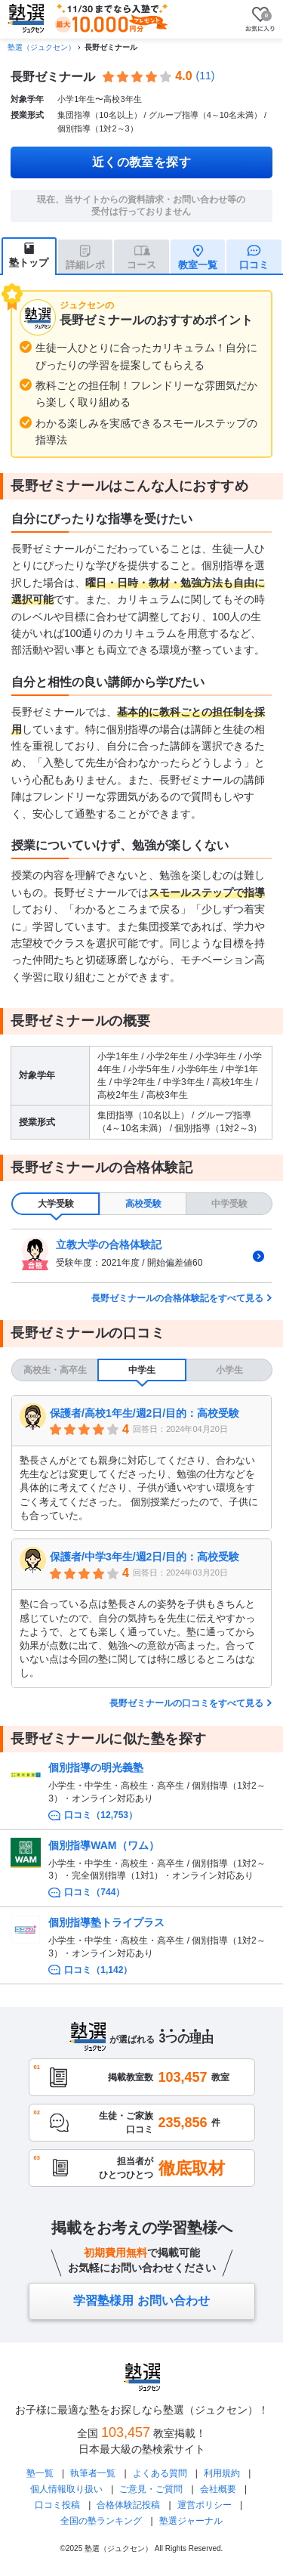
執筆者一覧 (92, 2473)
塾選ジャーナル (191, 2521)
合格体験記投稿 (128, 2505)
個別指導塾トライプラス (106, 1922)
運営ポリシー (204, 2505)
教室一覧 (197, 265)
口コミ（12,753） (100, 1815)
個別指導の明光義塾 (95, 1767)
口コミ (254, 265)
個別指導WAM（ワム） (103, 1845)
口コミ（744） (94, 1892)
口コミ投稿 (57, 2505)
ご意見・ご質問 (151, 2489)
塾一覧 (40, 2473)
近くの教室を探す (142, 162)
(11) (205, 76)
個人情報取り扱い (66, 2489)
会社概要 (218, 2489)
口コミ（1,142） (98, 1970)
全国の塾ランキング (101, 2521)
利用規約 (222, 2473)
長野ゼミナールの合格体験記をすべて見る (177, 1298)
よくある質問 (160, 2473)
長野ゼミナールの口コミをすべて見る (186, 1703)
